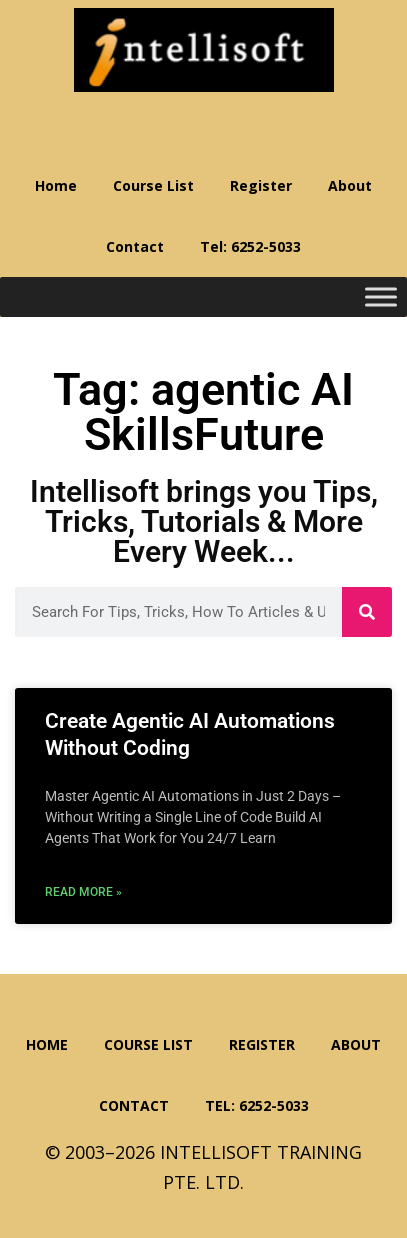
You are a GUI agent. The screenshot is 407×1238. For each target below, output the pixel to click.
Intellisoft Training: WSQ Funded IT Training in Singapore (204, 50)
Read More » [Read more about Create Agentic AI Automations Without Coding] (83, 892)
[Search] (367, 612)
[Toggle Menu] (381, 297)
